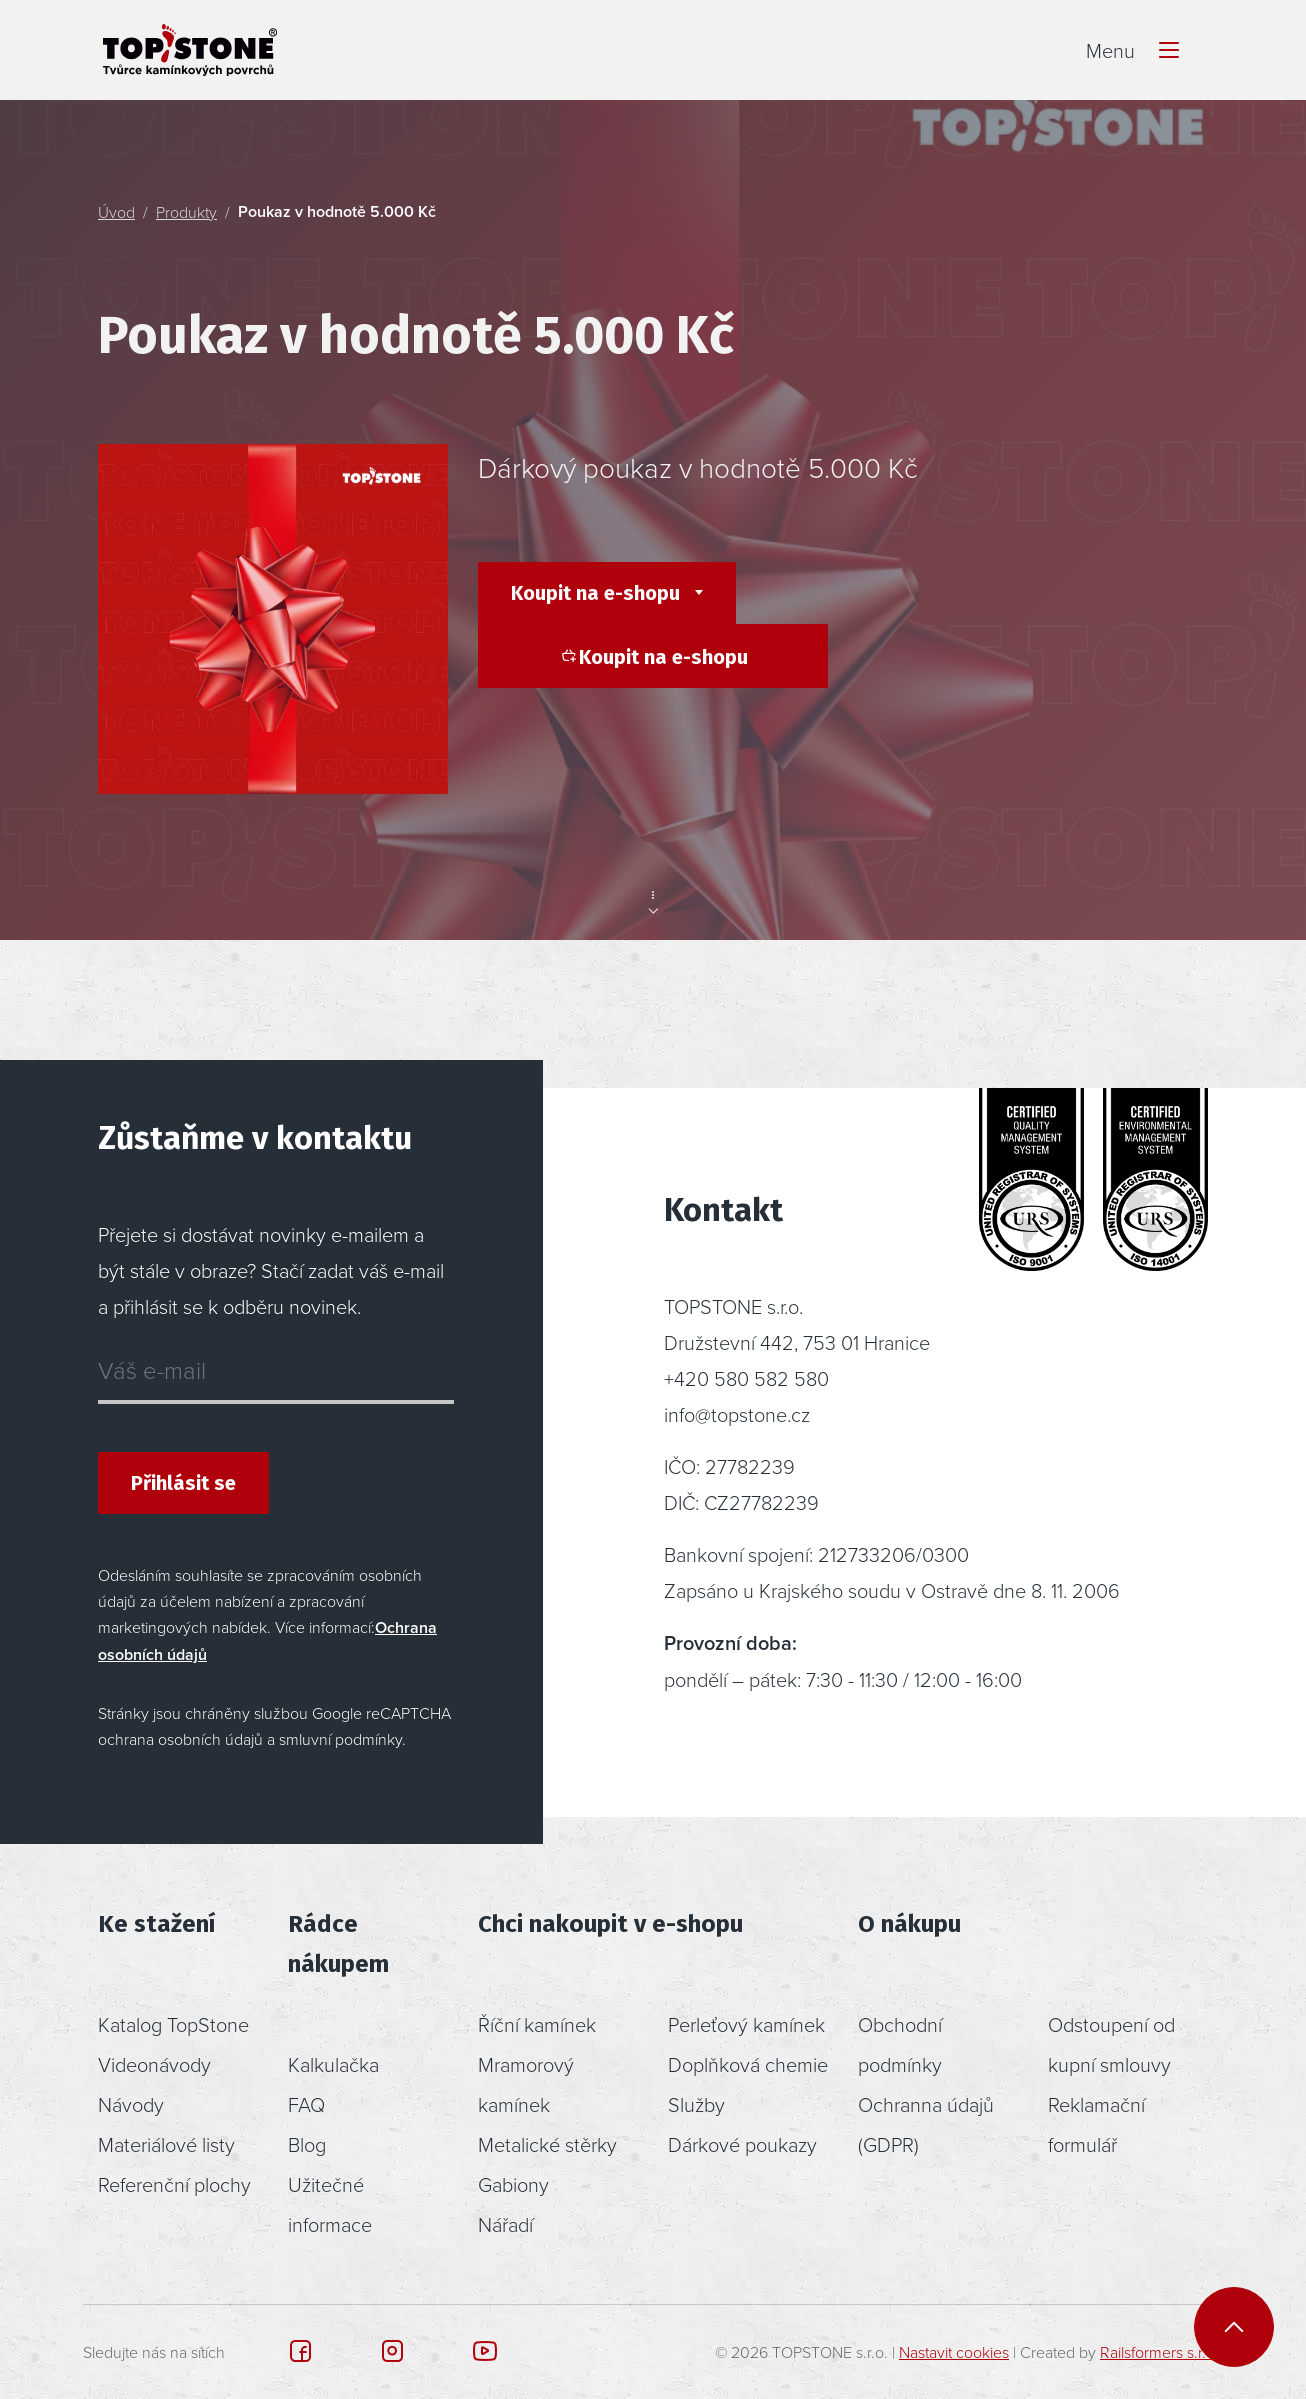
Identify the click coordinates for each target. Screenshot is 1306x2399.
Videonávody (154, 2064)
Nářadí (505, 2224)
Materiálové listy (166, 2144)
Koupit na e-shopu (598, 593)
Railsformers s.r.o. (1159, 2352)
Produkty (186, 212)
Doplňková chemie (748, 2064)
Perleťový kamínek (746, 2024)
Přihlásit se (183, 1483)
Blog (307, 2144)
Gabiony (513, 2184)
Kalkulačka (333, 2064)
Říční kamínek (537, 2024)
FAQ (306, 2104)
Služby (696, 2104)
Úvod (116, 212)
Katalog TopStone (173, 2024)
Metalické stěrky (547, 2144)
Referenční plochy (174, 2184)
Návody (131, 2104)
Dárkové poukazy (742, 2144)
